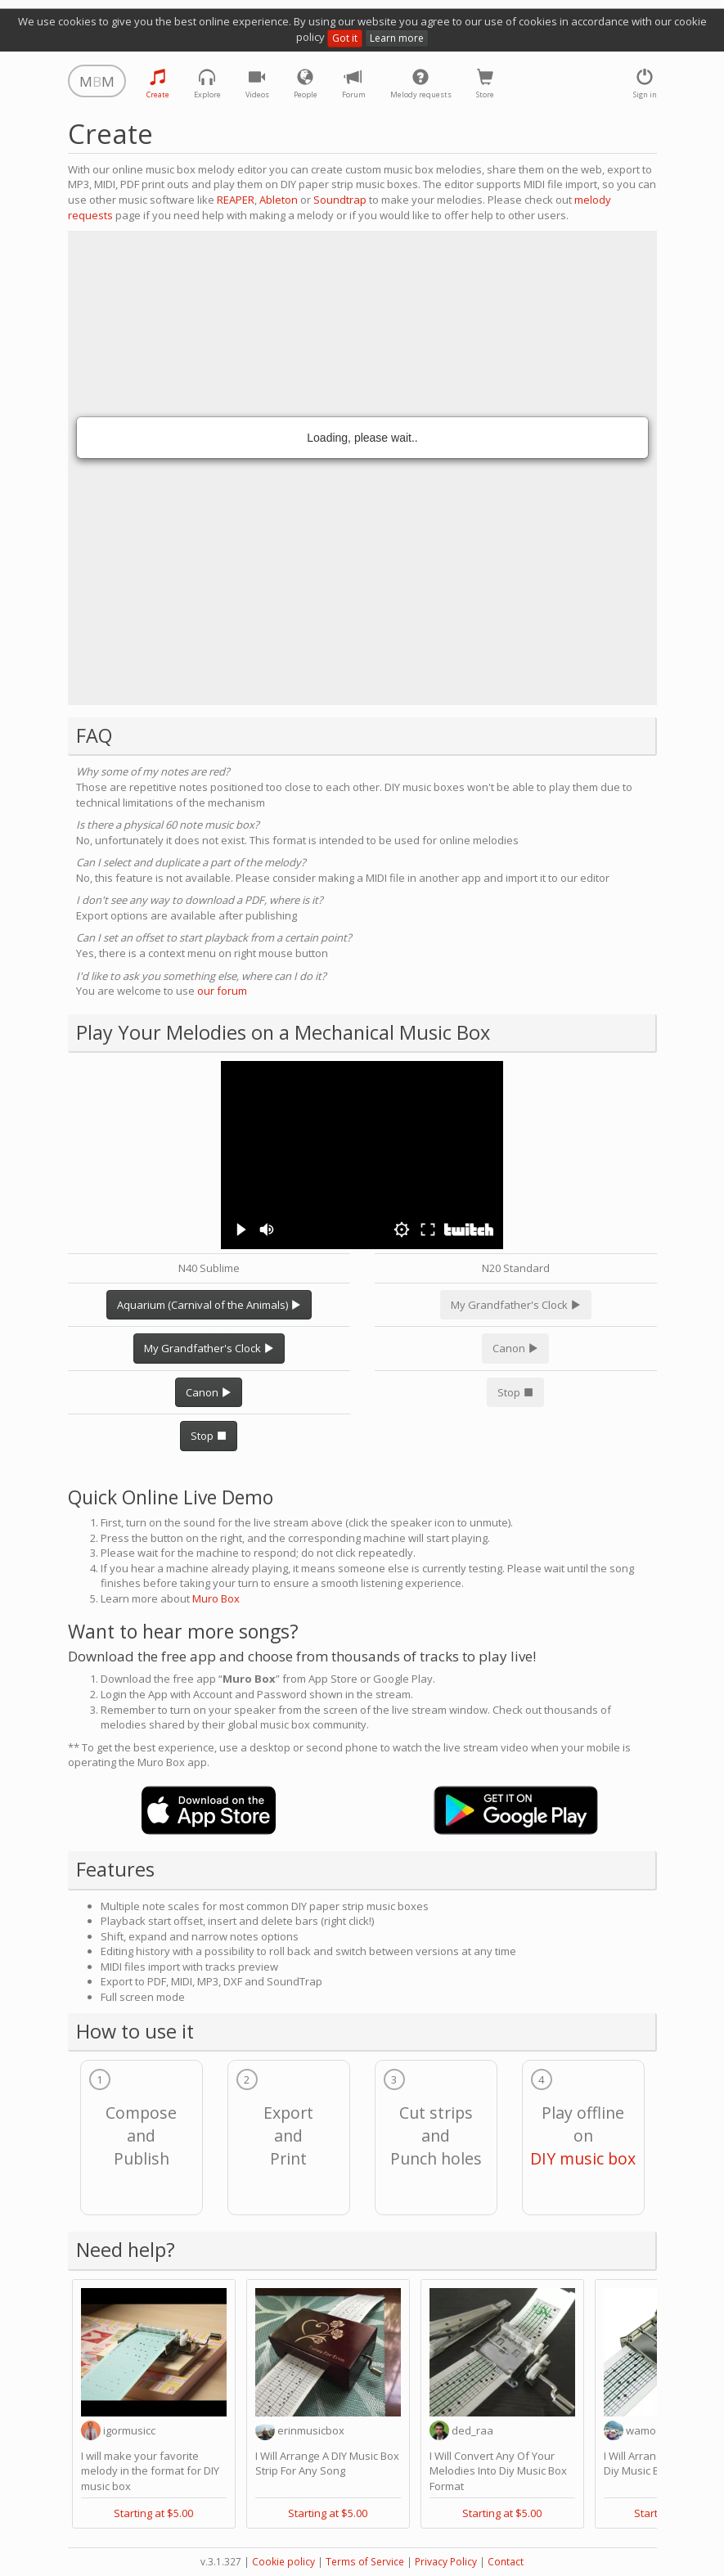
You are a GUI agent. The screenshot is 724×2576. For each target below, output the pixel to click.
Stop (209, 1435)
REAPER (235, 199)
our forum (222, 990)
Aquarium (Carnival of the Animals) (209, 1304)
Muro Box (216, 1598)
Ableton (278, 199)
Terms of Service (365, 2562)
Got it (345, 38)
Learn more (397, 38)
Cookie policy (283, 2562)
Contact (506, 2562)
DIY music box (583, 2158)
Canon (209, 1392)
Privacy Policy (446, 2562)
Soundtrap (339, 199)
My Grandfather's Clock (209, 1348)
